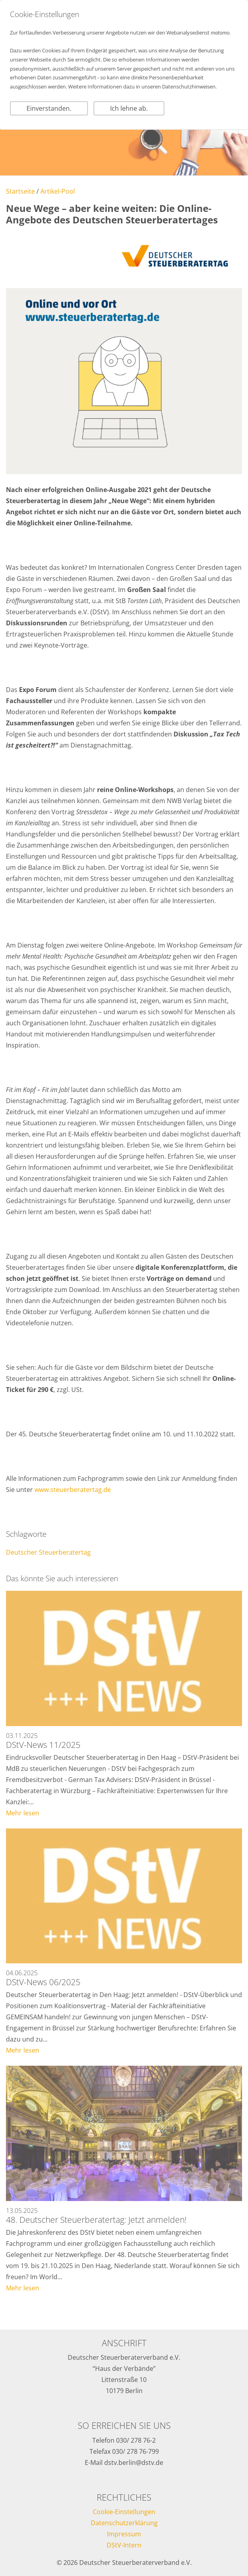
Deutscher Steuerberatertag (48, 1552)
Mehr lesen (22, 1813)
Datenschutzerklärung (124, 2522)
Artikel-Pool (57, 191)
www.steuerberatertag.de (72, 1489)
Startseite (20, 191)
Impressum (124, 2534)
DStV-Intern (124, 2545)
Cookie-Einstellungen (124, 2511)
